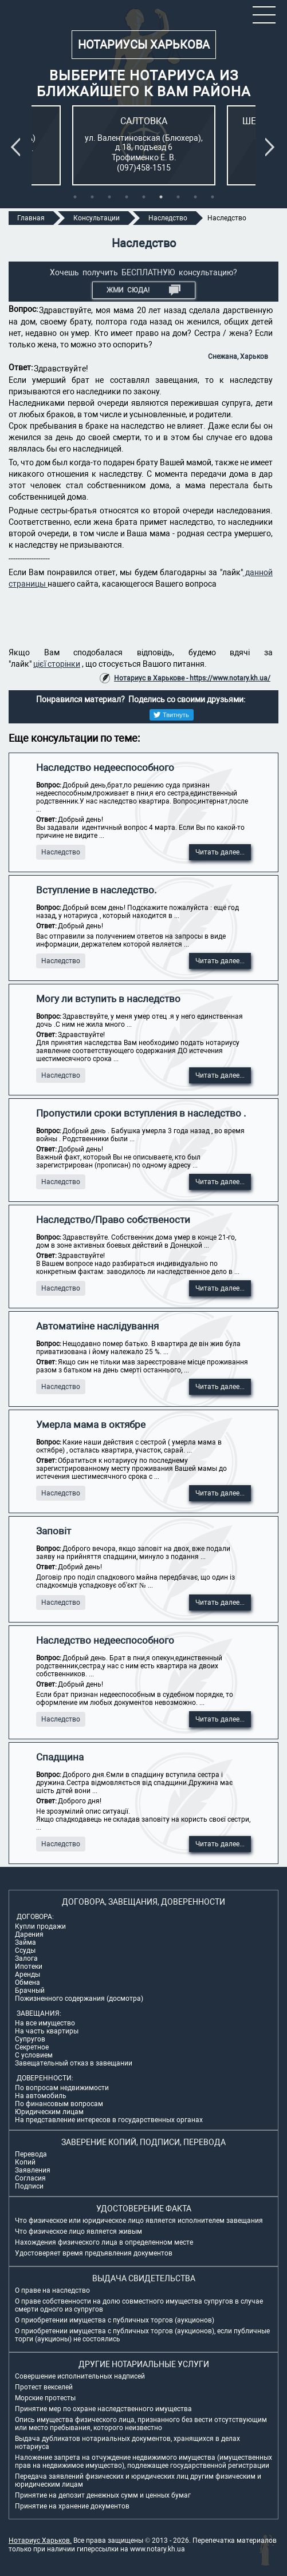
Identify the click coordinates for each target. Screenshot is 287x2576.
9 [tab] (212, 197)
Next (272, 147)
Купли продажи (40, 1926)
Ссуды (25, 1950)
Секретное (32, 2047)
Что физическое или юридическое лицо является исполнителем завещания (139, 2221)
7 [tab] (178, 197)
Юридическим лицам (49, 2112)
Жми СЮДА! (143, 290)
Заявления (32, 2170)
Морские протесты (45, 2398)
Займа (25, 1942)
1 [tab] (75, 197)
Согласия (30, 2178)
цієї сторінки (56, 663)
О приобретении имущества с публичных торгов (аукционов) (114, 2320)
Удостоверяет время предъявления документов (93, 2253)
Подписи (29, 2186)
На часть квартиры (46, 2031)
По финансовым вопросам (59, 2104)
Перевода (31, 2154)
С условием (34, 2055)
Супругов (30, 2039)
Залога (26, 1958)
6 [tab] (161, 197)
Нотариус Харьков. (40, 2541)
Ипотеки (28, 1966)
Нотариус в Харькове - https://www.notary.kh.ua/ (192, 678)
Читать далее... (220, 852)
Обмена (27, 1983)
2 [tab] (92, 197)
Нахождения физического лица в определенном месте (104, 2242)
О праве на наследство (52, 2290)
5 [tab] (144, 197)
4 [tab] (126, 197)
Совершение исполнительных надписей (80, 2376)
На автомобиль (40, 2096)
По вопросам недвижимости (62, 2088)
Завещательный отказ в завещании (73, 2063)
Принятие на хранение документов (72, 2506)
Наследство (60, 852)
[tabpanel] (143, 145)
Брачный (30, 1991)
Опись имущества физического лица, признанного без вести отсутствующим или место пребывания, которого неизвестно (141, 2424)
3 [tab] (109, 197)
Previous (17, 147)
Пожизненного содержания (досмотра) (79, 1999)
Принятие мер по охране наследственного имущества (103, 2409)
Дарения (29, 1934)
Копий (25, 2162)
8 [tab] (195, 197)
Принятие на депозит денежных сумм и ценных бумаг (103, 2495)
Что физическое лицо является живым (78, 2231)
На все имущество (45, 2023)
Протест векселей (44, 2387)
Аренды (27, 1974)
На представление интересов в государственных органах (109, 2120)
